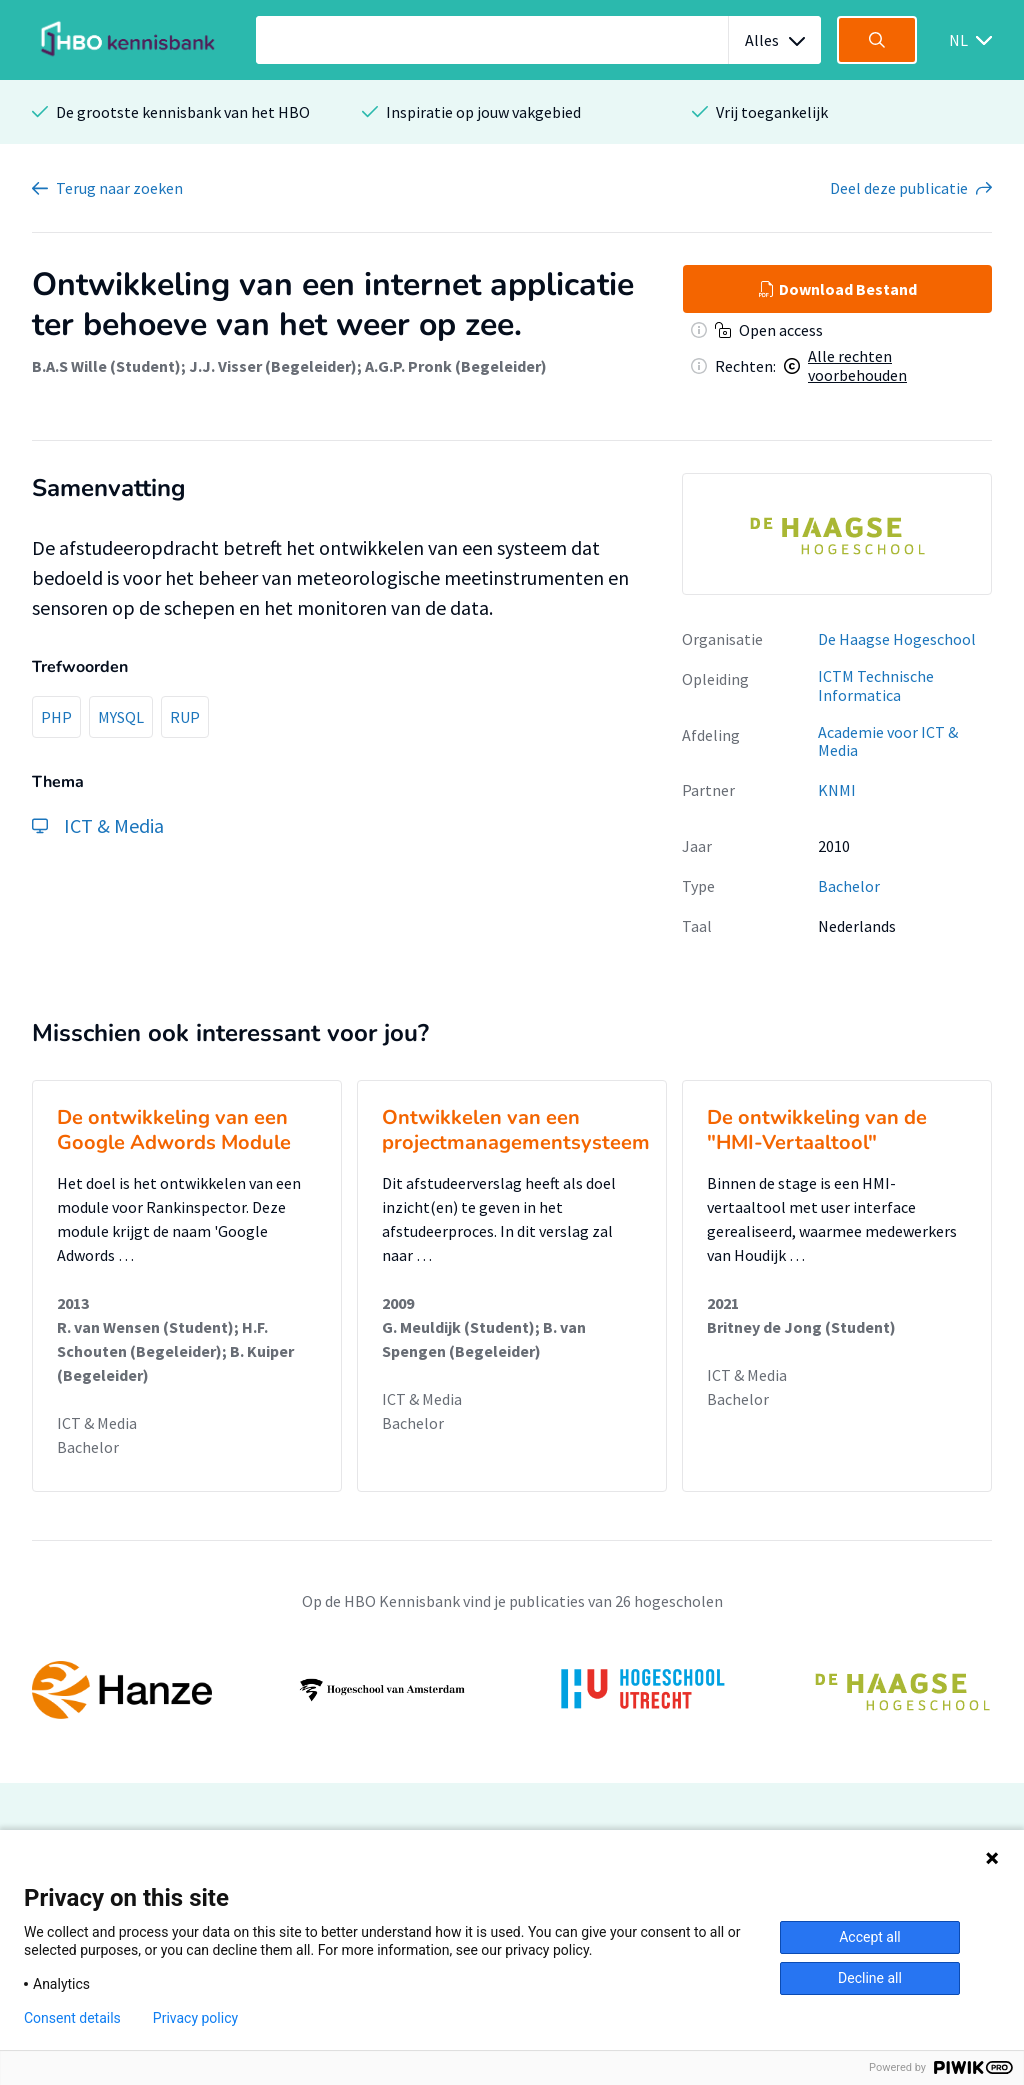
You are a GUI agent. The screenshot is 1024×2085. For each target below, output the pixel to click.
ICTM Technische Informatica (876, 685)
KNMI (837, 790)
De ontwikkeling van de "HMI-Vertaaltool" (817, 1130)
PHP (56, 717)
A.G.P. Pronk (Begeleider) (456, 366)
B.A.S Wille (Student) (106, 366)
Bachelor (849, 886)
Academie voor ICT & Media (888, 741)
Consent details (72, 2018)
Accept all (870, 1937)
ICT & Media (97, 1423)
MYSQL (121, 717)
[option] (837, 534)
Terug (119, 188)
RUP (185, 717)
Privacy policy (195, 2018)
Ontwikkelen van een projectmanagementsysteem (516, 1130)
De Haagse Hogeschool (897, 639)
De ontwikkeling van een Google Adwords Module (174, 1130)
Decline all (870, 1978)
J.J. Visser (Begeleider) (273, 366)
